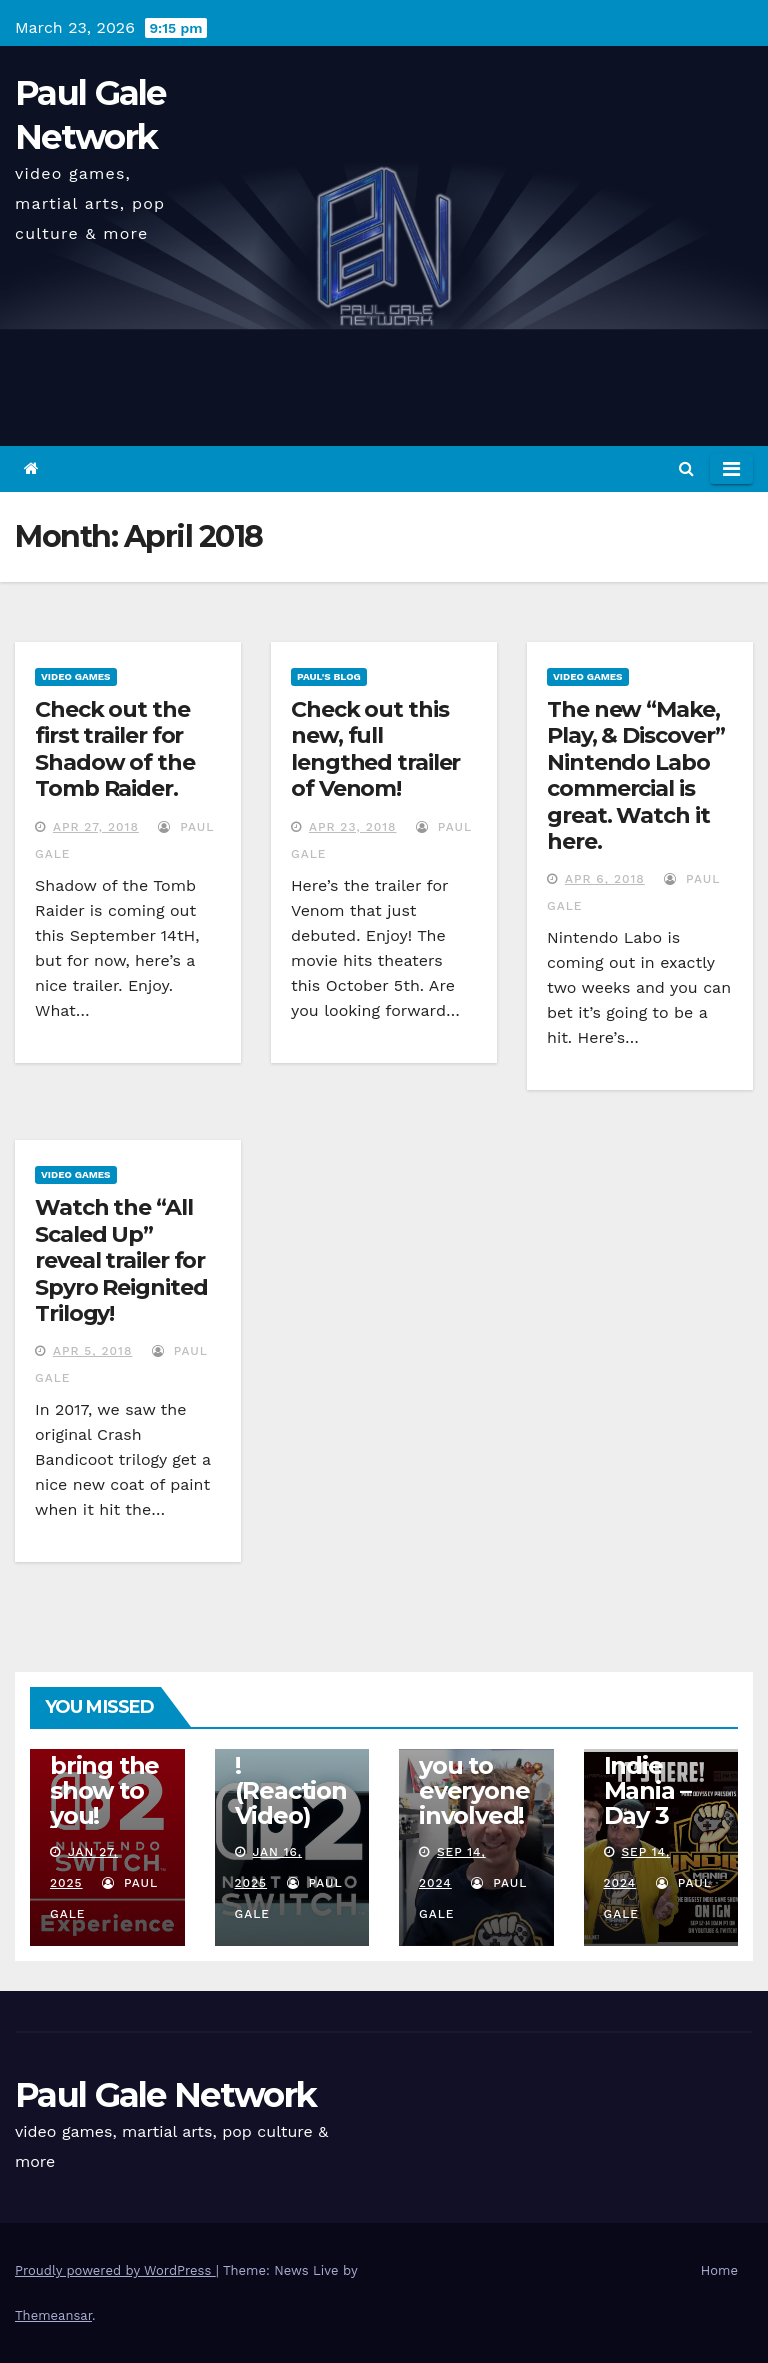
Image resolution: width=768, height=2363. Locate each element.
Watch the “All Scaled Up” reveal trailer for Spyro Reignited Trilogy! (121, 1260)
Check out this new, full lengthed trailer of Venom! (375, 749)
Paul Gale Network (165, 2095)
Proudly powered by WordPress (115, 2270)
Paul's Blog (329, 676)
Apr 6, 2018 (605, 879)
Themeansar (53, 2315)
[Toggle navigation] (731, 469)
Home (719, 2270)
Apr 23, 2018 (353, 827)
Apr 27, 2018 (96, 827)
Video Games (76, 676)
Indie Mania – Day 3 (648, 1790)
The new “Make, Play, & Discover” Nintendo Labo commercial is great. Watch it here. (636, 775)
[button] (686, 468)
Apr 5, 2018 (92, 1351)
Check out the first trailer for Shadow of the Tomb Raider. (115, 749)
